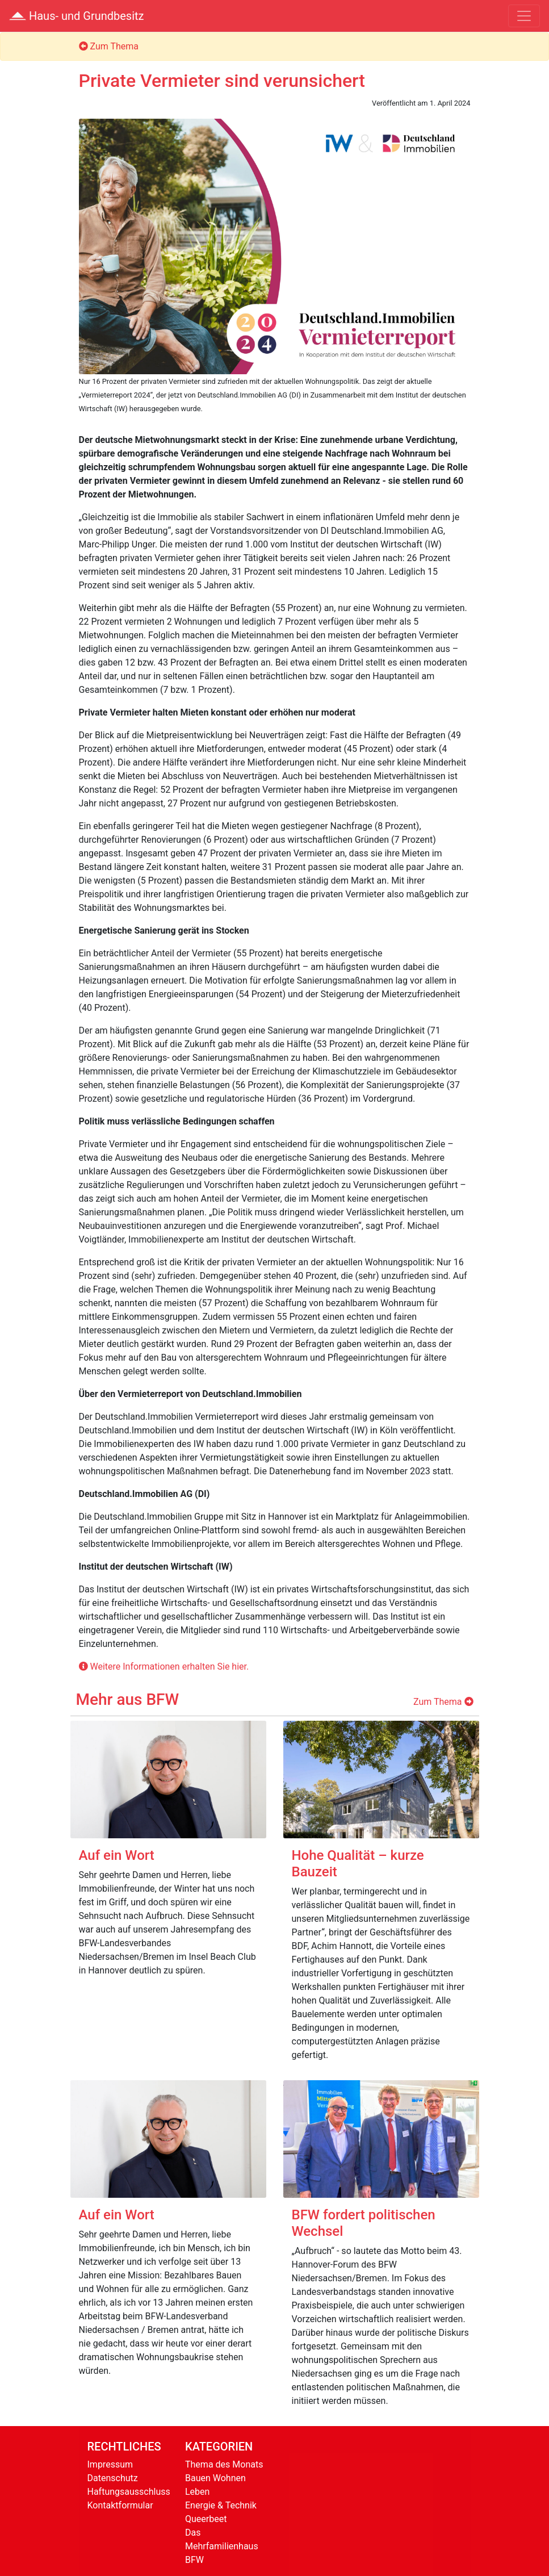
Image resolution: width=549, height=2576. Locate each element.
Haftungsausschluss (128, 2491)
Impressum (110, 2464)
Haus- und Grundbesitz (76, 15)
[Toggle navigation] (524, 16)
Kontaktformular (120, 2505)
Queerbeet (206, 2519)
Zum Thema (109, 46)
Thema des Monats (224, 2464)
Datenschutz (112, 2478)
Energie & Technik (221, 2505)
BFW (194, 2559)
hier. (240, 1666)
